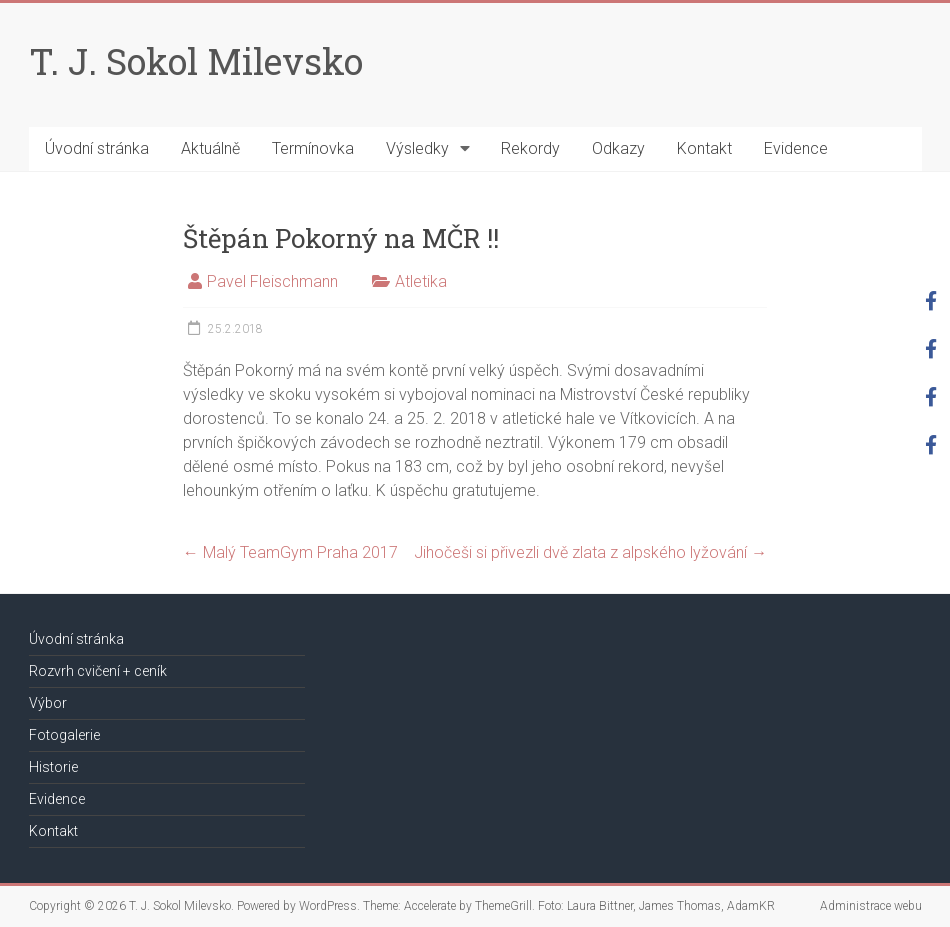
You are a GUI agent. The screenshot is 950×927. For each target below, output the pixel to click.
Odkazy (618, 148)
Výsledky (417, 148)
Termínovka (313, 148)
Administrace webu (871, 906)
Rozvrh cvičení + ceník (98, 671)
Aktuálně (210, 148)
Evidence (796, 148)
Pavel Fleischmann (272, 281)
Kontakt (704, 148)
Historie (53, 767)
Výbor (48, 703)
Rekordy (530, 148)
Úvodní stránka (97, 148)
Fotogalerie (64, 735)
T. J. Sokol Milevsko (196, 61)
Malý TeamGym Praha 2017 (290, 552)
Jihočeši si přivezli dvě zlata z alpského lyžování (590, 552)
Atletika (421, 281)
